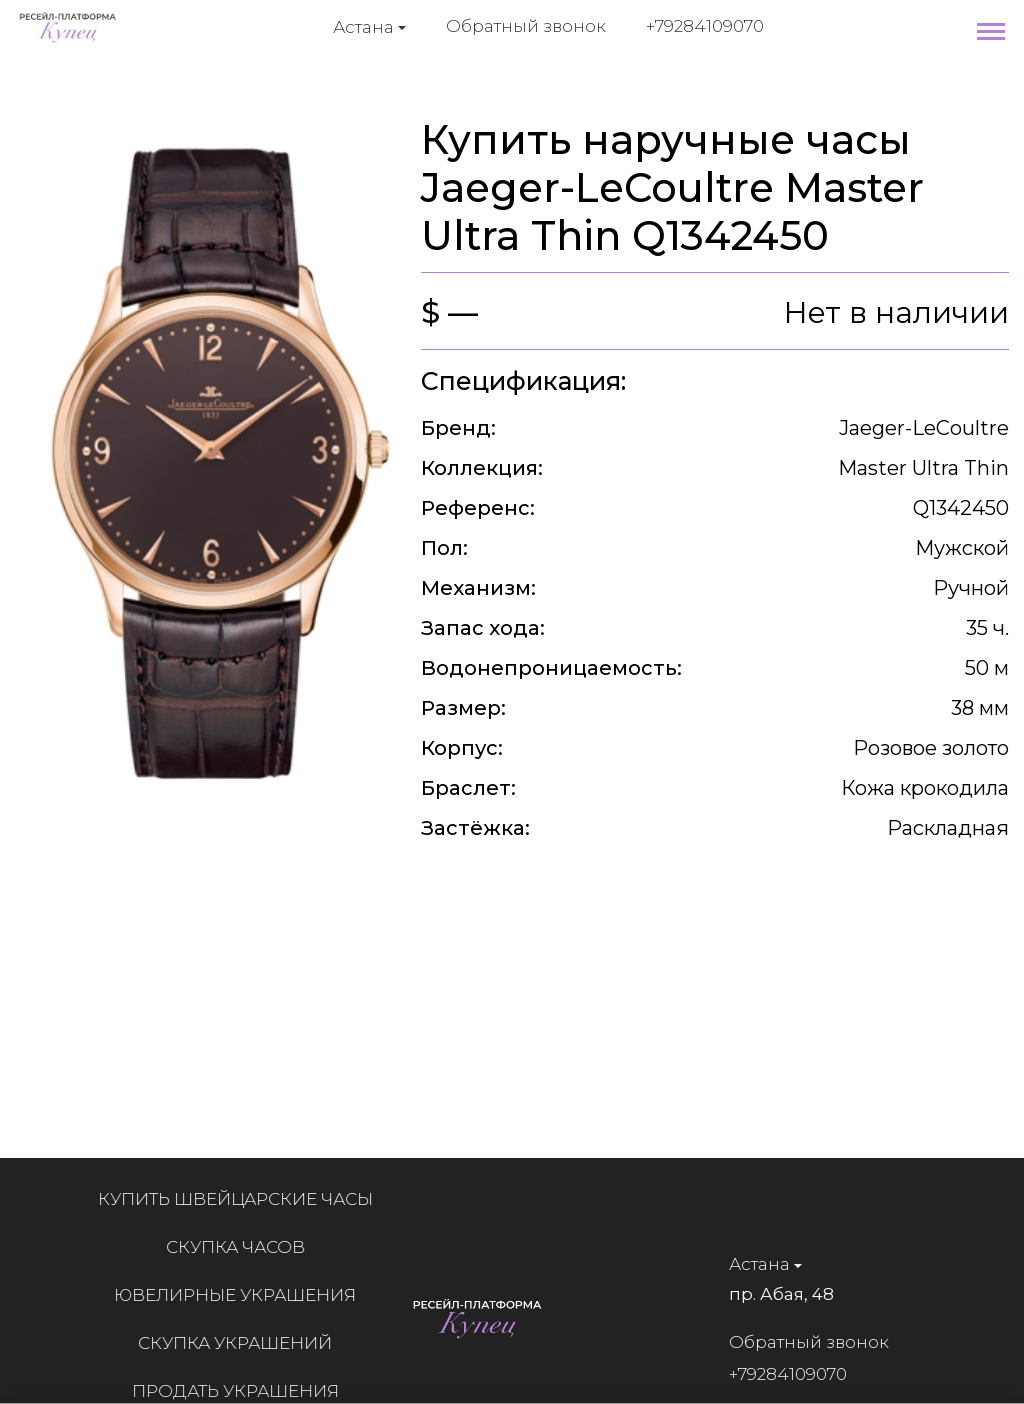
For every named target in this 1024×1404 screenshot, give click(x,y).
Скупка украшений (244, 1343)
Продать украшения (244, 1391)
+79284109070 (705, 26)
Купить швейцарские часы (244, 1199)
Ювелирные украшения (244, 1295)
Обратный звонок (526, 26)
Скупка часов (244, 1247)
